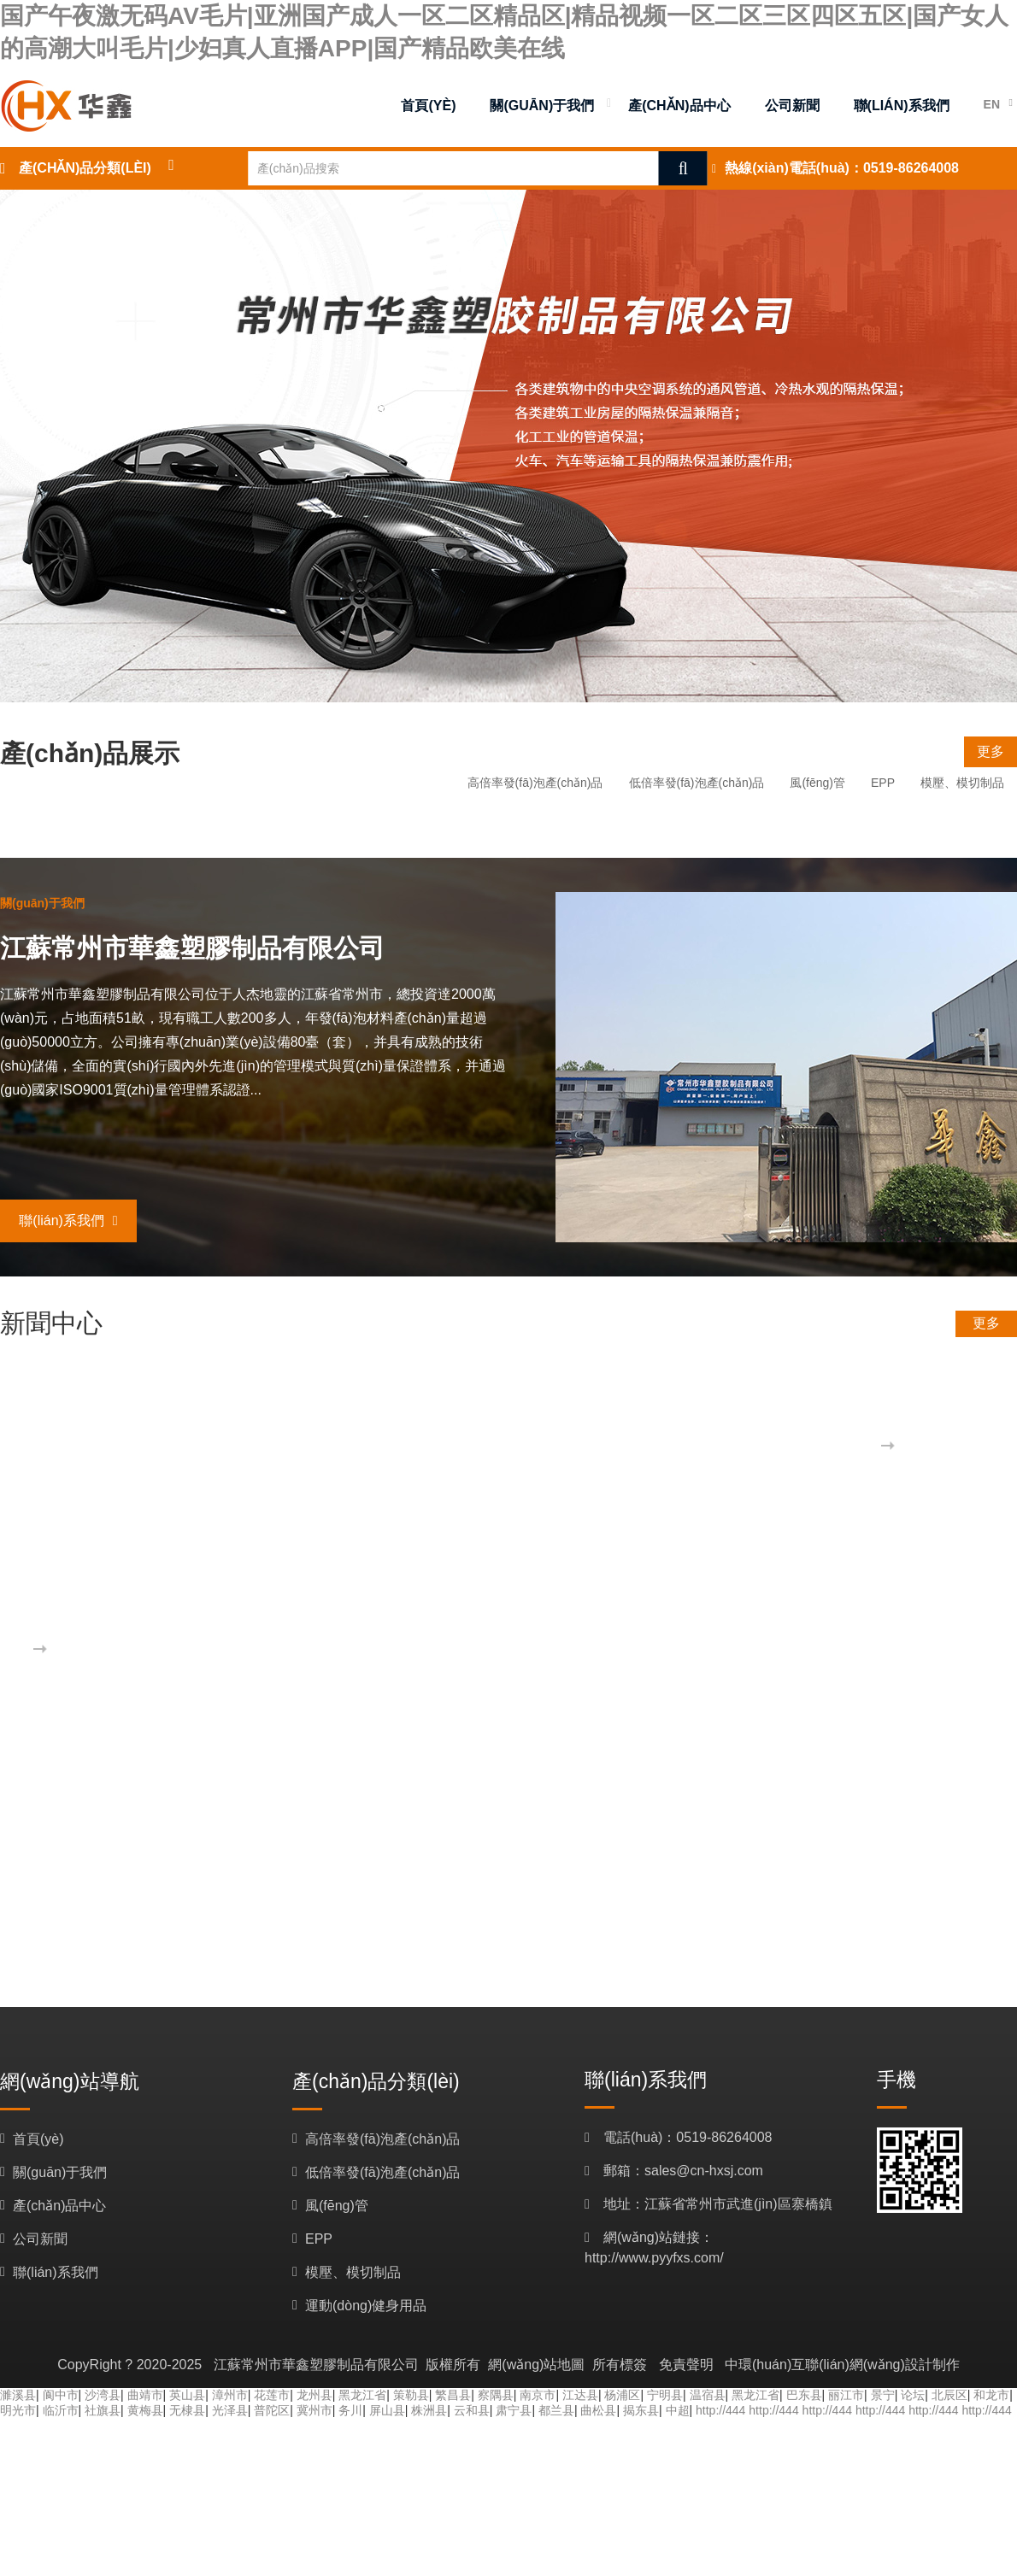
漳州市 (230, 2395)
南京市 (538, 2395)
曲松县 (598, 2410)
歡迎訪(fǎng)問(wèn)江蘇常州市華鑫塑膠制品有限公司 (326, 1613)
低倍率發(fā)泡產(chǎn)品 (697, 782)
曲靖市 (145, 2395)
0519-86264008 (911, 168)
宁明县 (665, 2395)
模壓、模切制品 (962, 782)
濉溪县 (18, 2395)
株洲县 (429, 2410)
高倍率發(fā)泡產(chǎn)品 (535, 782)
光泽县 (230, 2410)
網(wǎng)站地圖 (536, 2364)
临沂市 (61, 2410)
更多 (990, 751)
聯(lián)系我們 (68, 1220)
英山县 (187, 2395)
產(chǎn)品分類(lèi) (85, 168)
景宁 (883, 2395)
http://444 (720, 2410)
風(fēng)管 (817, 782)
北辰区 (949, 2395)
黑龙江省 (362, 2395)
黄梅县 (145, 2410)
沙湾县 (103, 2395)
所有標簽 (619, 2364)
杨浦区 (622, 2395)
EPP (883, 782)
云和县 (472, 2410)
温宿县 (708, 2395)
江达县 (580, 2395)
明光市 (18, 2410)
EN (992, 104)
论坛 (913, 2395)
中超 (678, 2410)
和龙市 (991, 2395)
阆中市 (61, 2395)
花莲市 (272, 2395)
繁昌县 (453, 2395)
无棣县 (187, 2410)
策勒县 (411, 2395)
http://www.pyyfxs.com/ (654, 2257)
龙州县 (314, 2395)
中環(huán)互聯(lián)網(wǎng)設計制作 (842, 2364)
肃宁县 (514, 2410)
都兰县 (556, 2410)
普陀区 (272, 2410)
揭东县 (641, 2410)
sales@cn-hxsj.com (703, 2170)
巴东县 (804, 2395)
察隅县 (496, 2395)
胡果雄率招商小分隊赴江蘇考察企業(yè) (387, 1410)
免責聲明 (686, 2364)
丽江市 (846, 2395)
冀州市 (314, 2410)
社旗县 (103, 2410)
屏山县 (387, 2410)
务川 (350, 2410)
